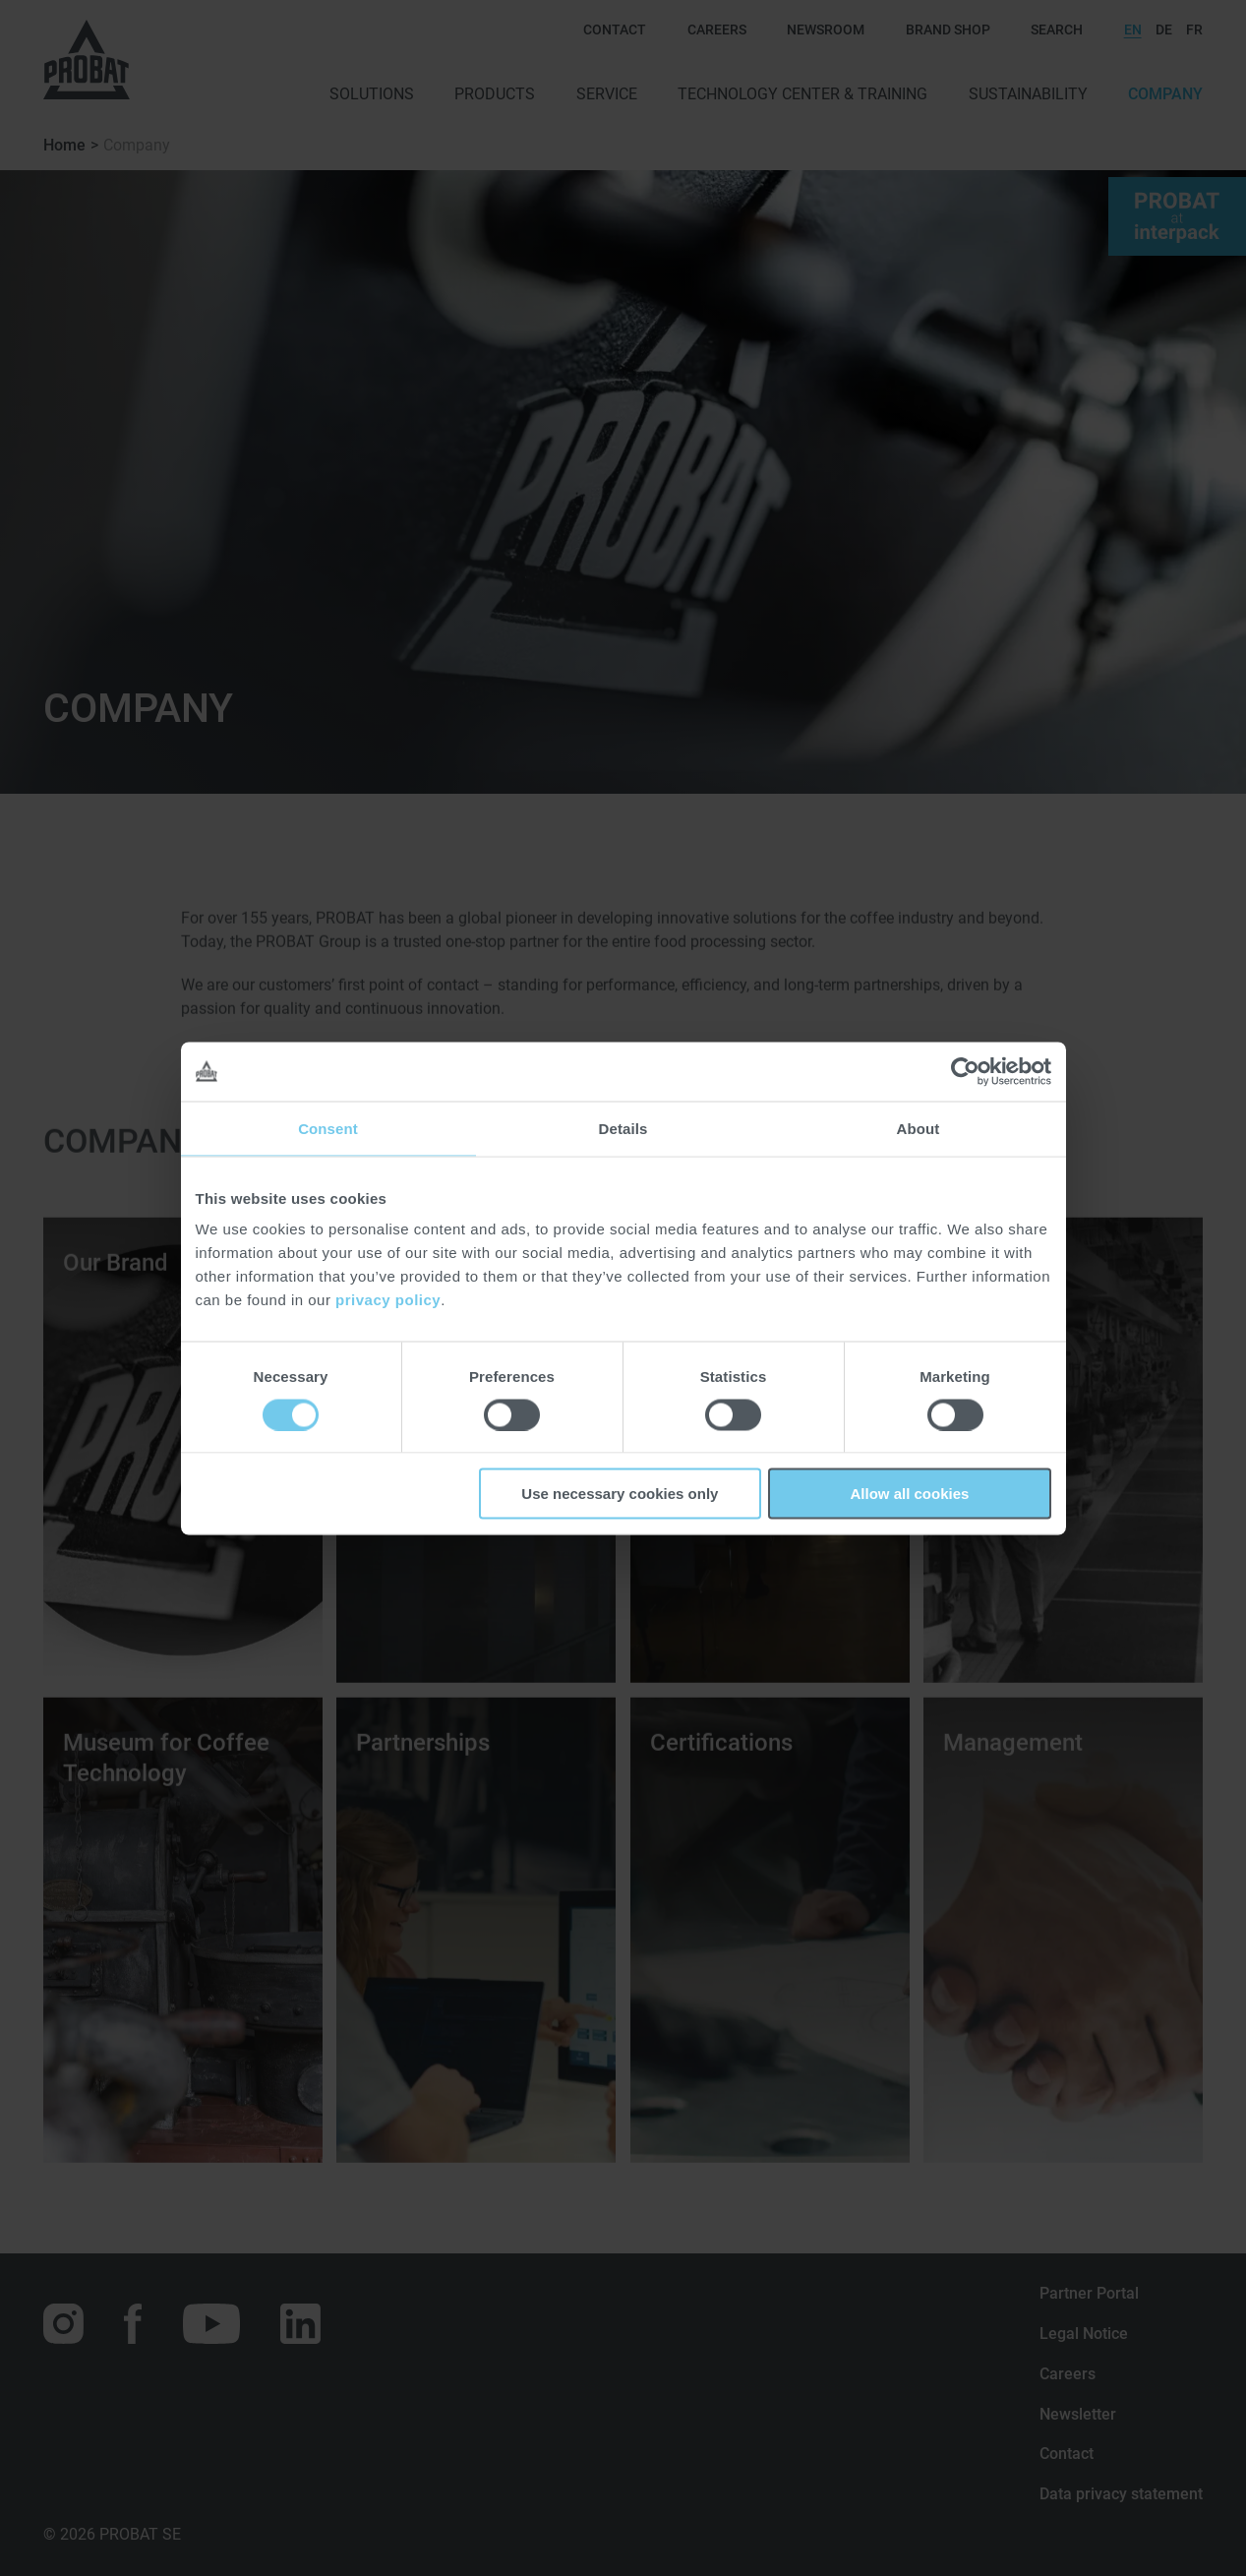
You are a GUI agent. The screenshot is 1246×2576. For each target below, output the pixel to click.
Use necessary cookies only (619, 1493)
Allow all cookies (910, 1493)
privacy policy (388, 1299)
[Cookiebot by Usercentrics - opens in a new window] (965, 1071)
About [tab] (918, 1127)
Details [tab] (623, 1127)
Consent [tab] (328, 1127)
